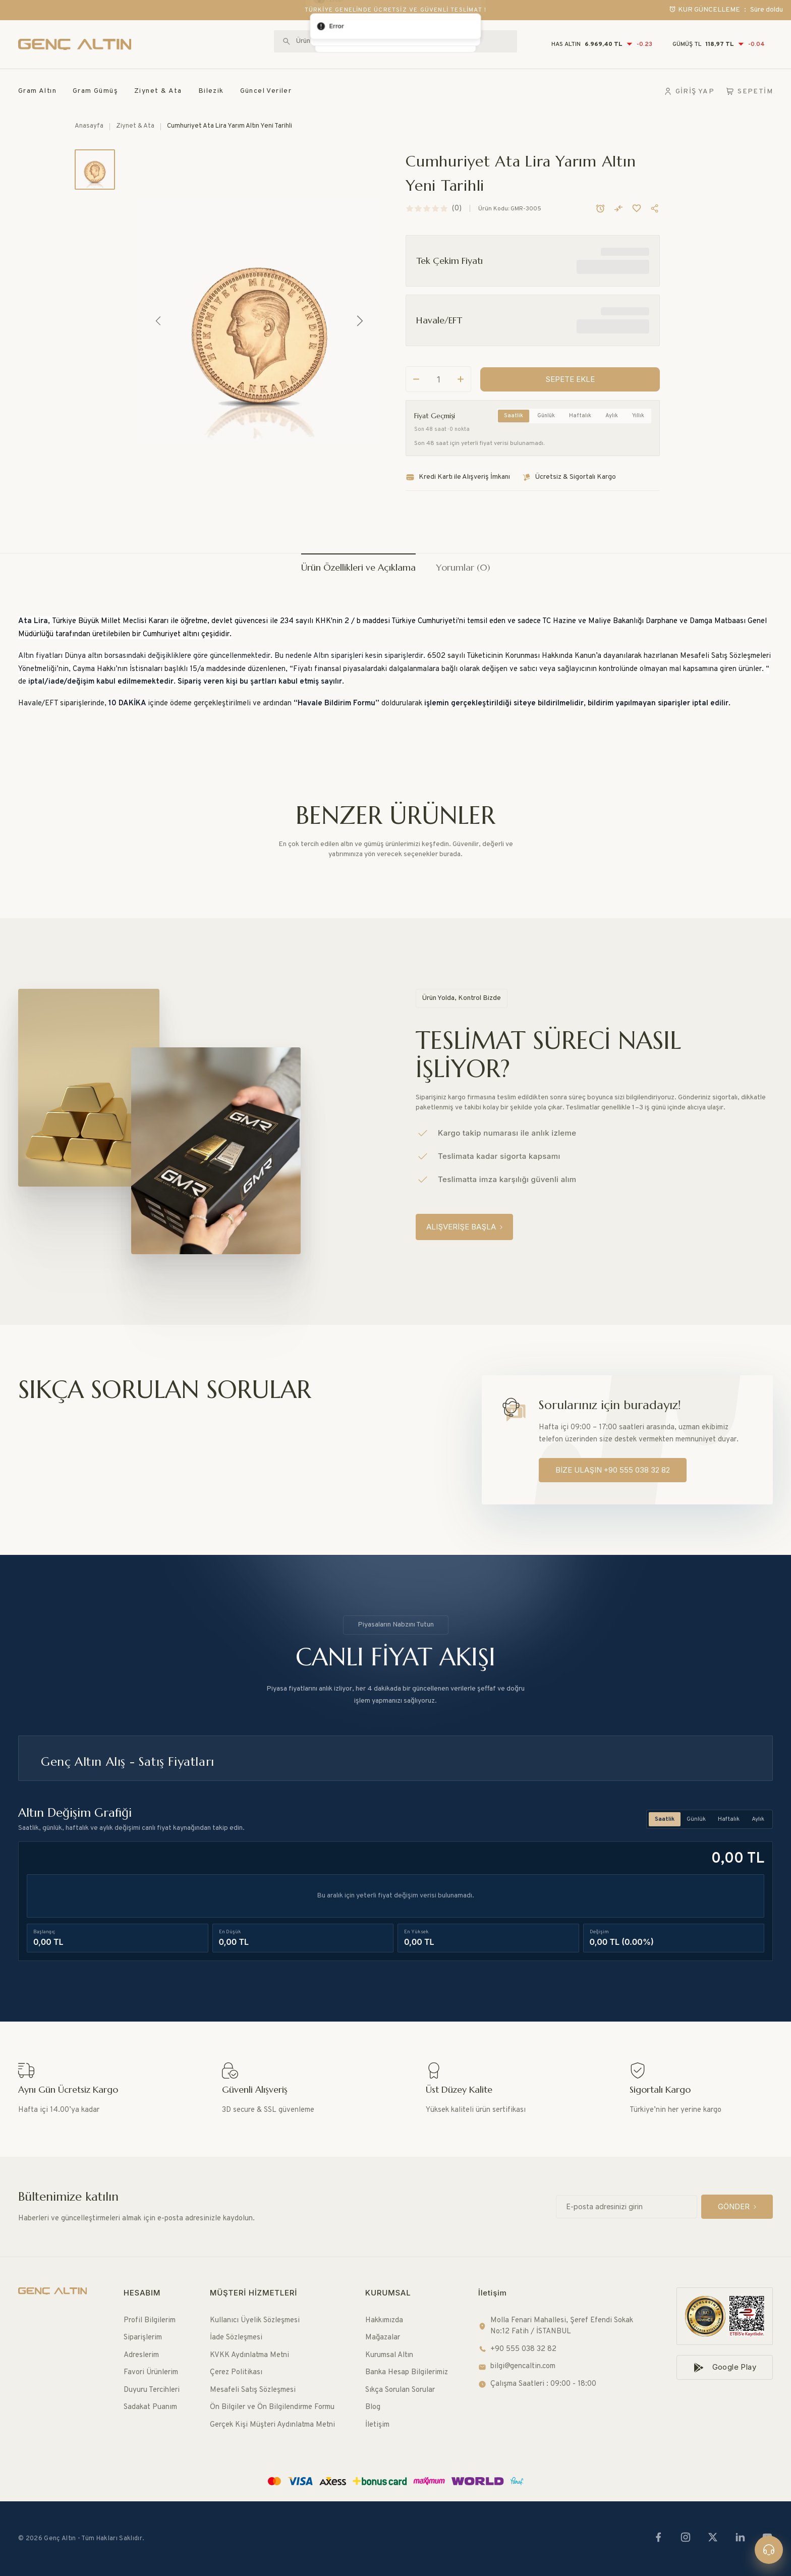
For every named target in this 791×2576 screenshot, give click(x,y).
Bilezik (211, 91)
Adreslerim (141, 2355)
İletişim (377, 2425)
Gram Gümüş (95, 91)
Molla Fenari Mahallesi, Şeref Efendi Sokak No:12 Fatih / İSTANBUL (555, 2326)
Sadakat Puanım (150, 2407)
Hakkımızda (384, 2320)
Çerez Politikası (236, 2372)
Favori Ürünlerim (151, 2372)
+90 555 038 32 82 (517, 2349)
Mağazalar (382, 2337)
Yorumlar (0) (463, 567)
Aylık (611, 399)
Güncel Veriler (266, 91)
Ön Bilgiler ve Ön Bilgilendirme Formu (272, 2407)
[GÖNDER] (737, 2207)
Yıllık (638, 399)
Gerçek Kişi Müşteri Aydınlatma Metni (272, 2425)
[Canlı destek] (769, 2550)
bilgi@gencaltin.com (516, 2366)
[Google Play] (724, 2367)
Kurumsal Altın (389, 2355)
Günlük (546, 399)
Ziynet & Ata (158, 91)
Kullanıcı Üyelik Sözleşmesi (255, 2320)
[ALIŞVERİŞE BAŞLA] (464, 1227)
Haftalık (580, 399)
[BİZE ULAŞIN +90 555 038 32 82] (613, 1470)
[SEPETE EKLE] (570, 363)
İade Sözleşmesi (236, 2337)
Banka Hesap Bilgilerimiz (406, 2372)
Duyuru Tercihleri (152, 2390)
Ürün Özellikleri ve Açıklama (358, 567)
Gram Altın (37, 91)
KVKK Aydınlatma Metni (249, 2355)
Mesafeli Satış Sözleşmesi (253, 2390)
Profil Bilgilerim (150, 2320)
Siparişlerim (143, 2337)
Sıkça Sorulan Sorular (400, 2390)
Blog (372, 2407)
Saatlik (513, 399)
